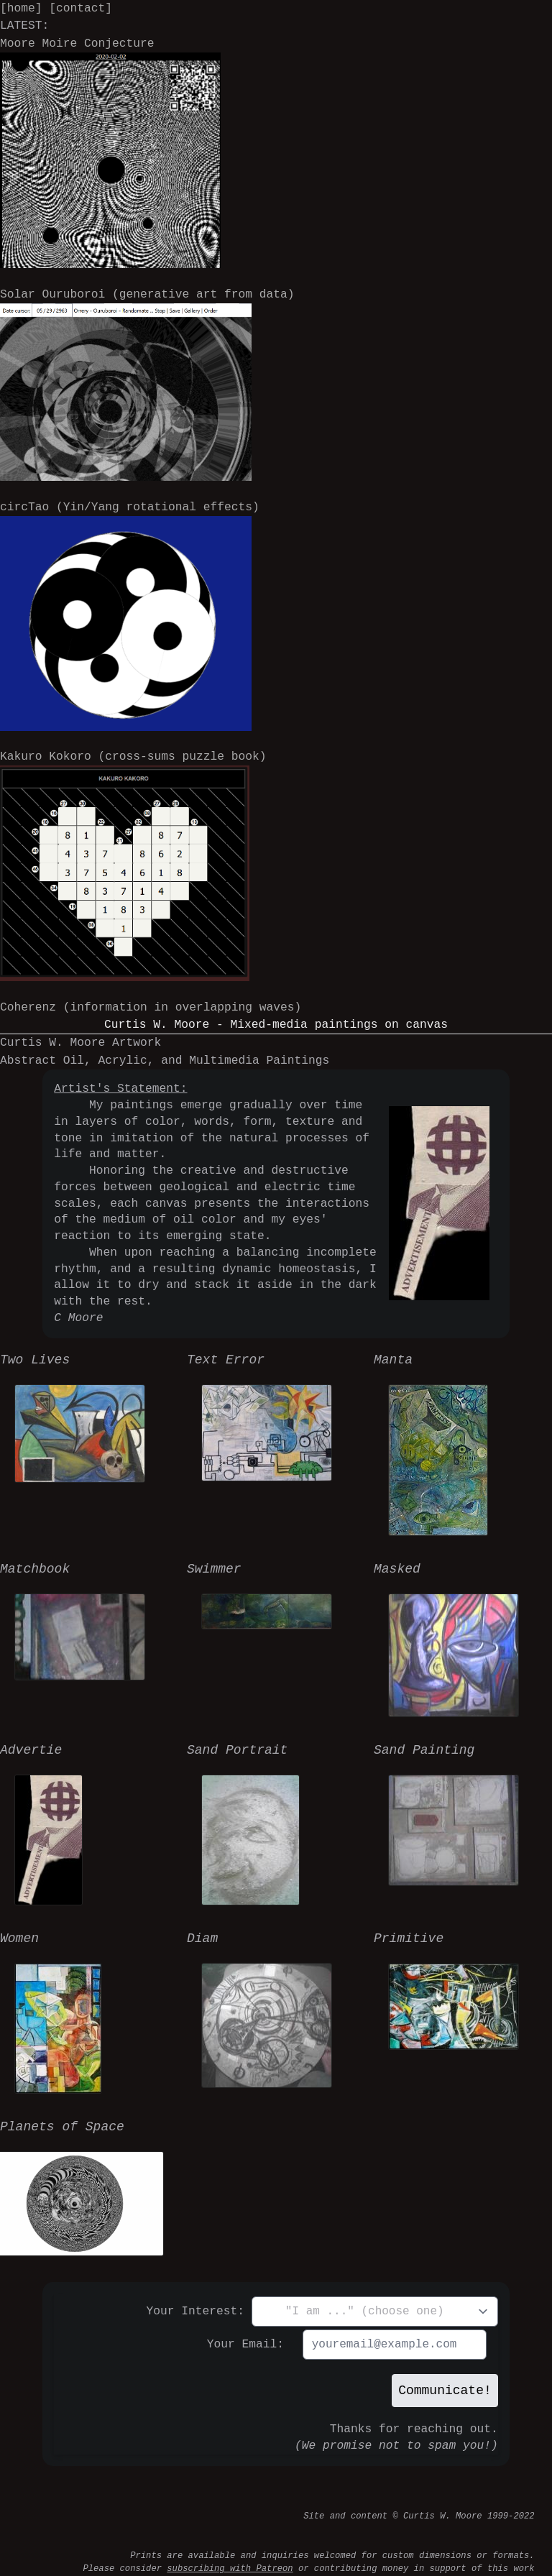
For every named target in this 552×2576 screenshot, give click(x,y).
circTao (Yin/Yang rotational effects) (129, 615)
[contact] (80, 9)
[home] (21, 9)
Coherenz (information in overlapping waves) (150, 1008)
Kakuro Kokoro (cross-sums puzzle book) (133, 865)
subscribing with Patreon (230, 2568)
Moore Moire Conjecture (110, 152)
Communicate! (445, 2390)
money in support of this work (458, 2568)
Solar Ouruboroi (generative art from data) (147, 384)
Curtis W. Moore (442, 2516)
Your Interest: (196, 2311)
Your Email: (245, 2344)
